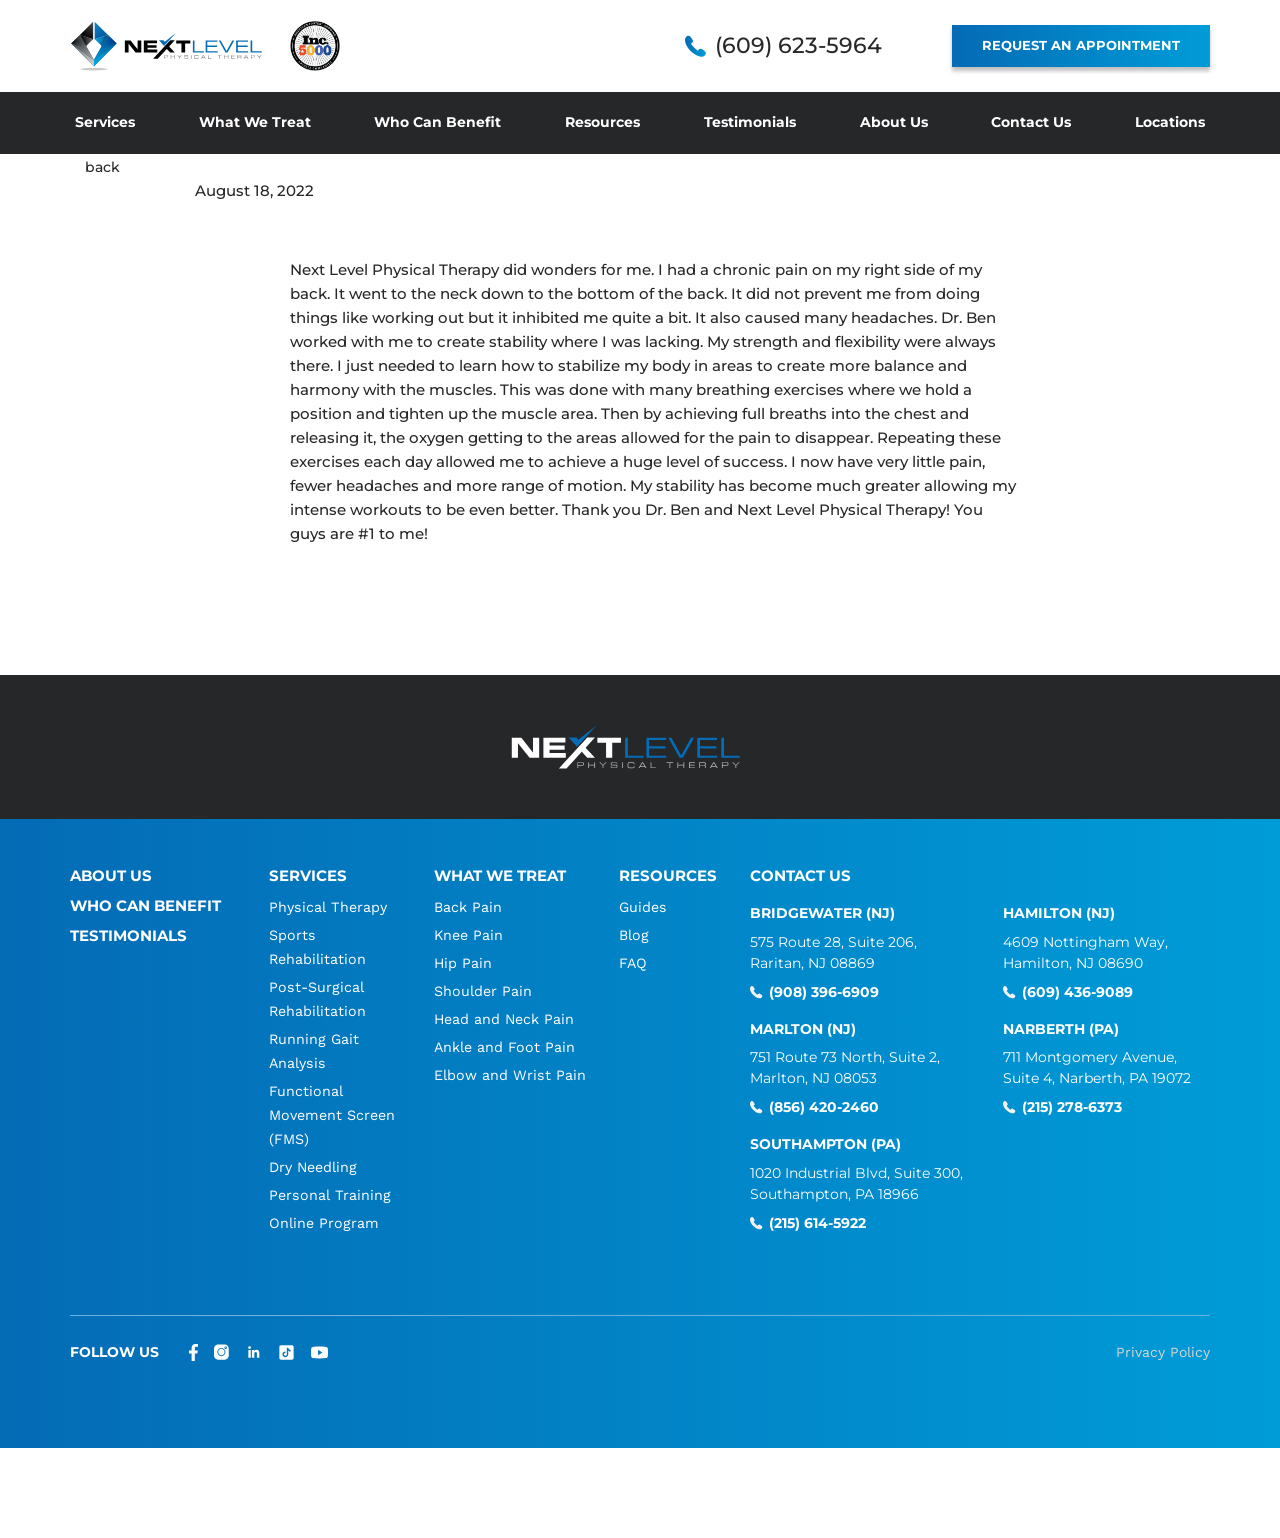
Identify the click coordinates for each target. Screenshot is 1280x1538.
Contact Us (1031, 122)
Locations (1170, 122)
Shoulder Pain (483, 991)
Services (105, 122)
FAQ (634, 963)
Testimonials (750, 122)
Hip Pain (462, 963)
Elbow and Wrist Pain (510, 1075)
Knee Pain (469, 935)
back (103, 166)
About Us (894, 122)
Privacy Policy (1163, 1352)
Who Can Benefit (437, 122)
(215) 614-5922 (817, 1223)
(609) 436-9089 (1077, 992)
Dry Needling (315, 1167)
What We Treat (255, 122)
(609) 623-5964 (798, 46)
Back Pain (468, 907)
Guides (645, 907)
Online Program (324, 1223)
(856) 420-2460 (824, 1107)
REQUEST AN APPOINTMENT (1081, 45)
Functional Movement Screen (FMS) (317, 1115)
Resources (602, 122)
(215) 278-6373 (1072, 1107)
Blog (636, 935)
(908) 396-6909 (824, 992)
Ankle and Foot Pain (505, 1047)
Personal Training (329, 1195)
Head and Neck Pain (505, 1019)
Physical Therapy (328, 907)
